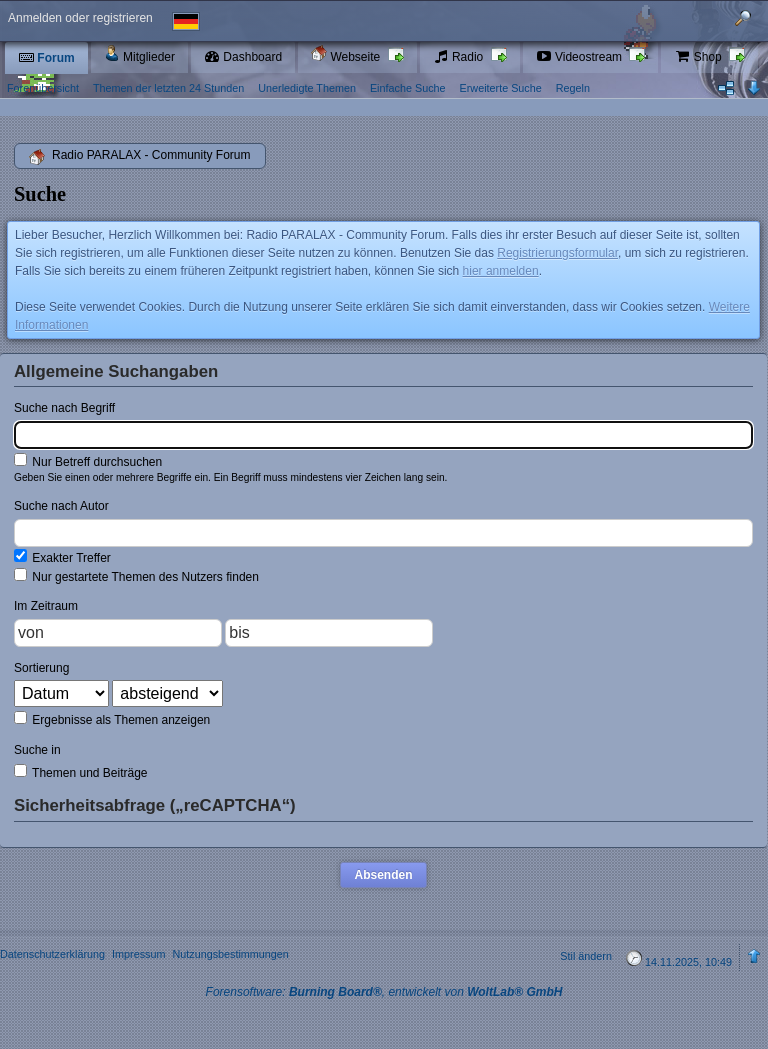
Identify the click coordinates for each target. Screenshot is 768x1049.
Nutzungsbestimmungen (230, 954)
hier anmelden (501, 271)
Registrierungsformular (557, 253)
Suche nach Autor (61, 506)
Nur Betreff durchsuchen (88, 461)
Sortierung (41, 668)
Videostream (581, 57)
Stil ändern (586, 956)
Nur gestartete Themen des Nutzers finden (136, 576)
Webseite (347, 54)
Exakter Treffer (62, 557)
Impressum (138, 954)
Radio (460, 57)
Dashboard (243, 57)
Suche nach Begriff (64, 408)
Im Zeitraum (46, 606)
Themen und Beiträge (81, 772)
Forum (46, 58)
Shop (699, 57)
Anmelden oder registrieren (80, 18)
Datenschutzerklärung (52, 954)
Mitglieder (139, 54)
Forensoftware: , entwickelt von (384, 992)
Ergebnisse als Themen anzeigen (112, 719)
